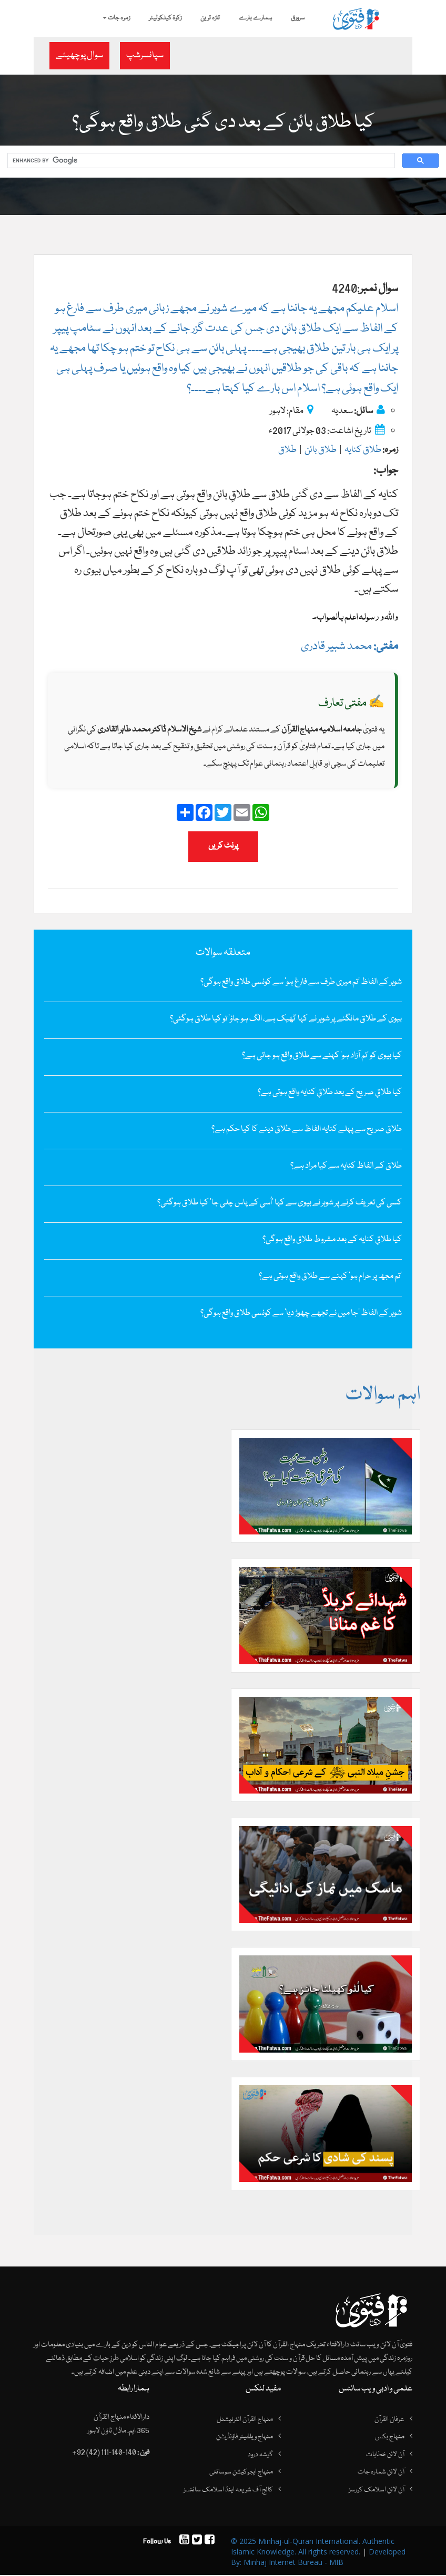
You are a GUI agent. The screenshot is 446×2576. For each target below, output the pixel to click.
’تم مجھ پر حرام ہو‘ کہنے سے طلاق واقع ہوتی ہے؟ (330, 1277)
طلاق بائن (321, 451)
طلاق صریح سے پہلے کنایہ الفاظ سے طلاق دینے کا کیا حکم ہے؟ (306, 1130)
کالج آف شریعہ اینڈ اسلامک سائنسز (228, 2491)
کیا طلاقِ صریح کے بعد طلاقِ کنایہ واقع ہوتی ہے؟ (330, 1093)
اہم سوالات (382, 1396)
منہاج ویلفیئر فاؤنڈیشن (244, 2438)
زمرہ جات (116, 18)
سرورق (298, 18)
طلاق (287, 451)
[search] (200, 161)
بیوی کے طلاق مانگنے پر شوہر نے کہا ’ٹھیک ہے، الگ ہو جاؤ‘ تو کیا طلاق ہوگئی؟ (286, 1019)
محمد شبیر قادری (349, 647)
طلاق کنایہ (362, 451)
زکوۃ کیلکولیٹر (165, 18)
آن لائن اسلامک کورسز (376, 2491)
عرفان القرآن (389, 2420)
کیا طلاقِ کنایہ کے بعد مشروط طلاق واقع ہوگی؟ (332, 1240)
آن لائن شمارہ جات (381, 2473)
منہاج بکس (389, 2438)
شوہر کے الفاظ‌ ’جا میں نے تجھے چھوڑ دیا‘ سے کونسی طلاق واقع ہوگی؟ (301, 1313)
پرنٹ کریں (223, 846)
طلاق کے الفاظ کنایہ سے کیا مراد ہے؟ (346, 1166)
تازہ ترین (210, 18)
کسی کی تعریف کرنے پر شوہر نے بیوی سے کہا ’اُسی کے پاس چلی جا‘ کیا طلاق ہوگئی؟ (279, 1203)
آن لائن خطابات (385, 2455)
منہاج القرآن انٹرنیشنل (245, 2420)
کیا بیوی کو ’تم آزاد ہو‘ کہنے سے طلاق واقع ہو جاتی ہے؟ (322, 1056)
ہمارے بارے (255, 18)
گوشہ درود (260, 2455)
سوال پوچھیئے (79, 55)
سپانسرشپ (145, 55)
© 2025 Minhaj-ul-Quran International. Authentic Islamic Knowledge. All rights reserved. (312, 2547)
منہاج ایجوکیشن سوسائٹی (241, 2473)
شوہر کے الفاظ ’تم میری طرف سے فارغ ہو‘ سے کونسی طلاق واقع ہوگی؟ (301, 982)
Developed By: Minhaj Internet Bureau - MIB (318, 2558)
